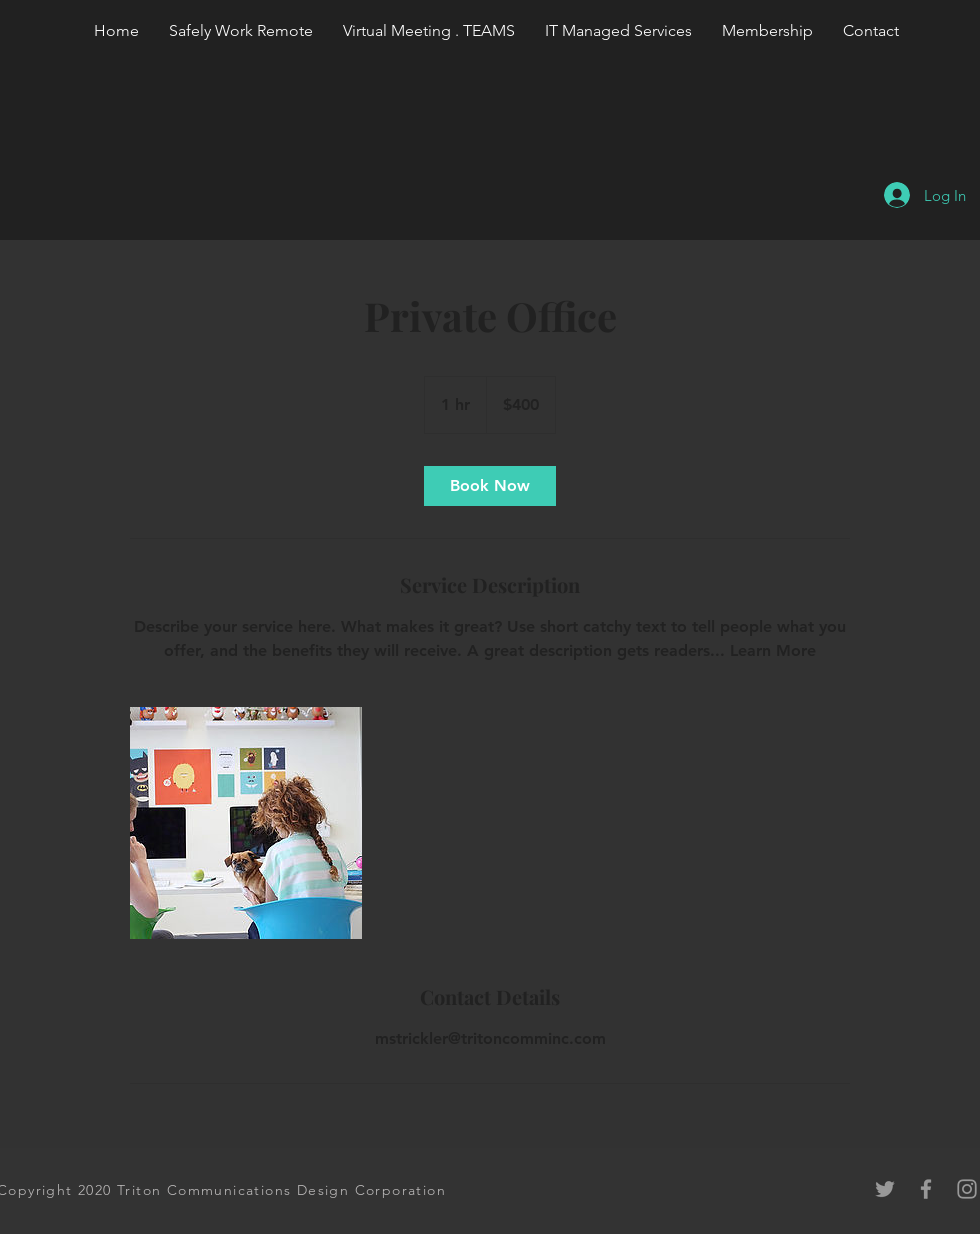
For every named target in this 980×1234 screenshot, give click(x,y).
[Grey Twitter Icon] (885, 1189)
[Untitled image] (246, 823)
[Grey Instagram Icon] (967, 1189)
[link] (490, 486)
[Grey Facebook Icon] (926, 1189)
